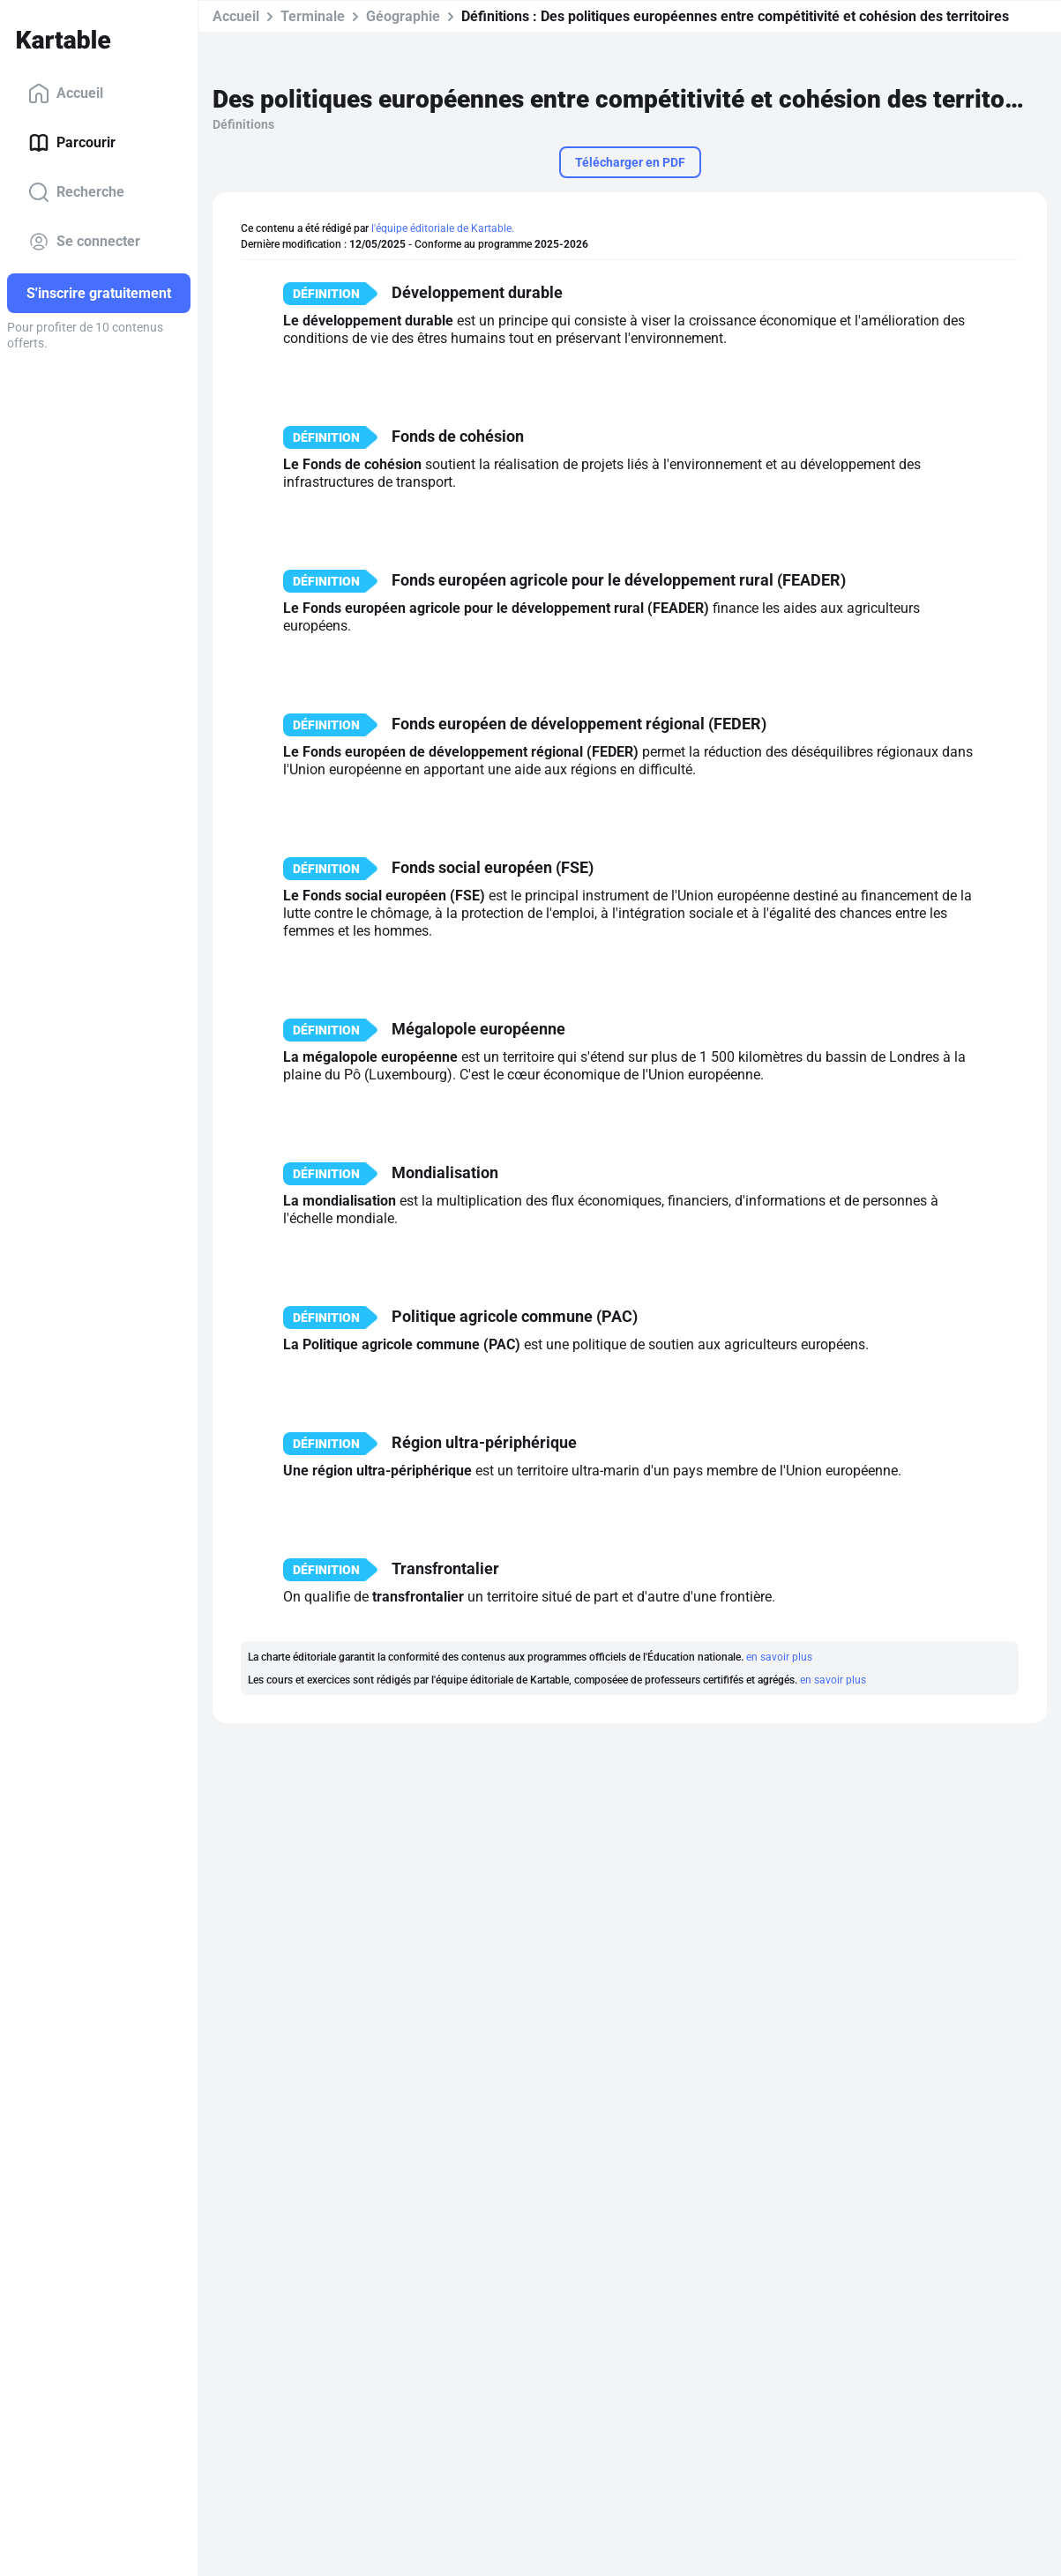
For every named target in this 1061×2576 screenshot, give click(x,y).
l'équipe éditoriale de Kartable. (442, 228)
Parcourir (72, 142)
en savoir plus (779, 1657)
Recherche (76, 192)
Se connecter (84, 241)
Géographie (403, 16)
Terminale (312, 16)
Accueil (65, 93)
